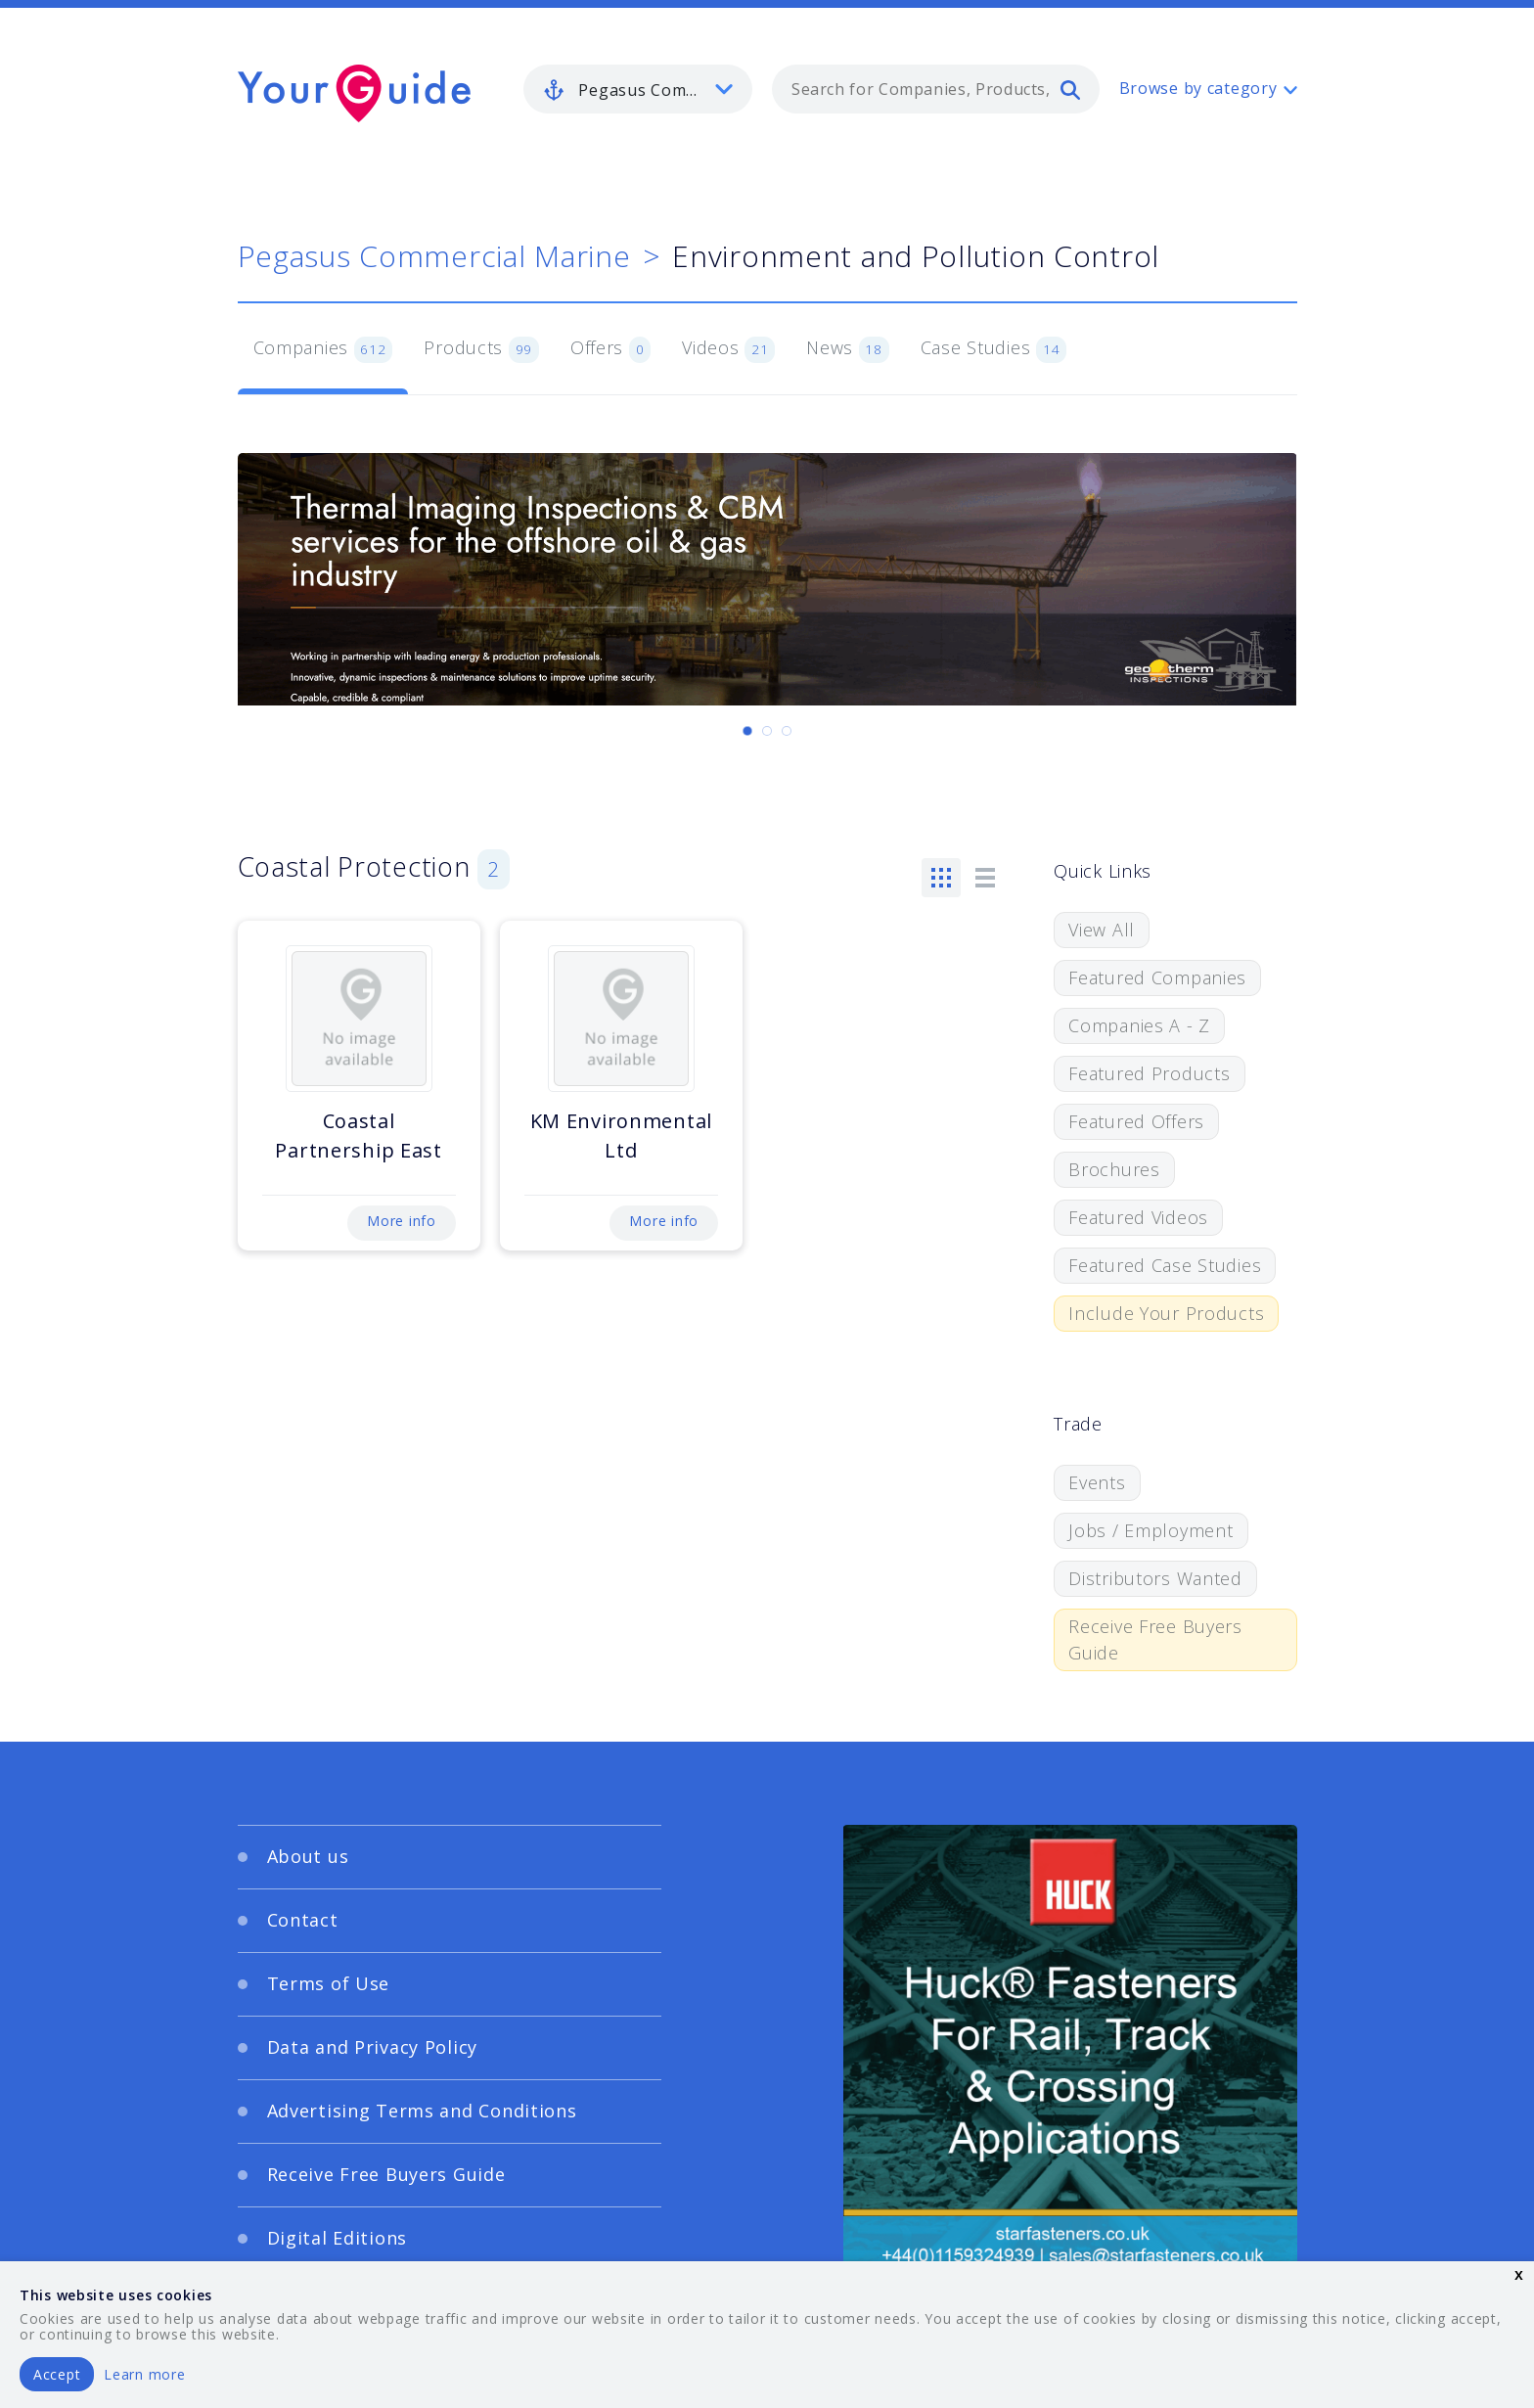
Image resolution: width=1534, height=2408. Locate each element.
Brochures (1113, 1169)
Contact (302, 1919)
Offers (610, 349)
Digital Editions (337, 2237)
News (847, 349)
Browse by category (1198, 88)
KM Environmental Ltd (621, 1135)
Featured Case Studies (1164, 1265)
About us (308, 1856)
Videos (728, 349)
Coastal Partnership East (358, 1135)
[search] (1070, 89)
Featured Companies (1157, 977)
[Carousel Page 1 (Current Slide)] (747, 731)
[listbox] (637, 89)
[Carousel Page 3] (786, 731)
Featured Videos (1138, 1217)
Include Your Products (1166, 1313)
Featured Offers (1136, 1121)
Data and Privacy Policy (372, 2047)
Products (481, 349)
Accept (56, 2374)
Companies (323, 349)
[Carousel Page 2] (767, 731)
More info (401, 1220)
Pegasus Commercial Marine (434, 256)
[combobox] (936, 89)
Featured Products (1149, 1073)
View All (1101, 929)
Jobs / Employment (1150, 1530)
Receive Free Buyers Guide (1155, 1639)
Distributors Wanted (1155, 1578)
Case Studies (993, 349)
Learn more (144, 2374)
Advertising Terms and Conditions (422, 2110)
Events (1096, 1482)
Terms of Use (328, 1983)
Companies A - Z (1139, 1025)
